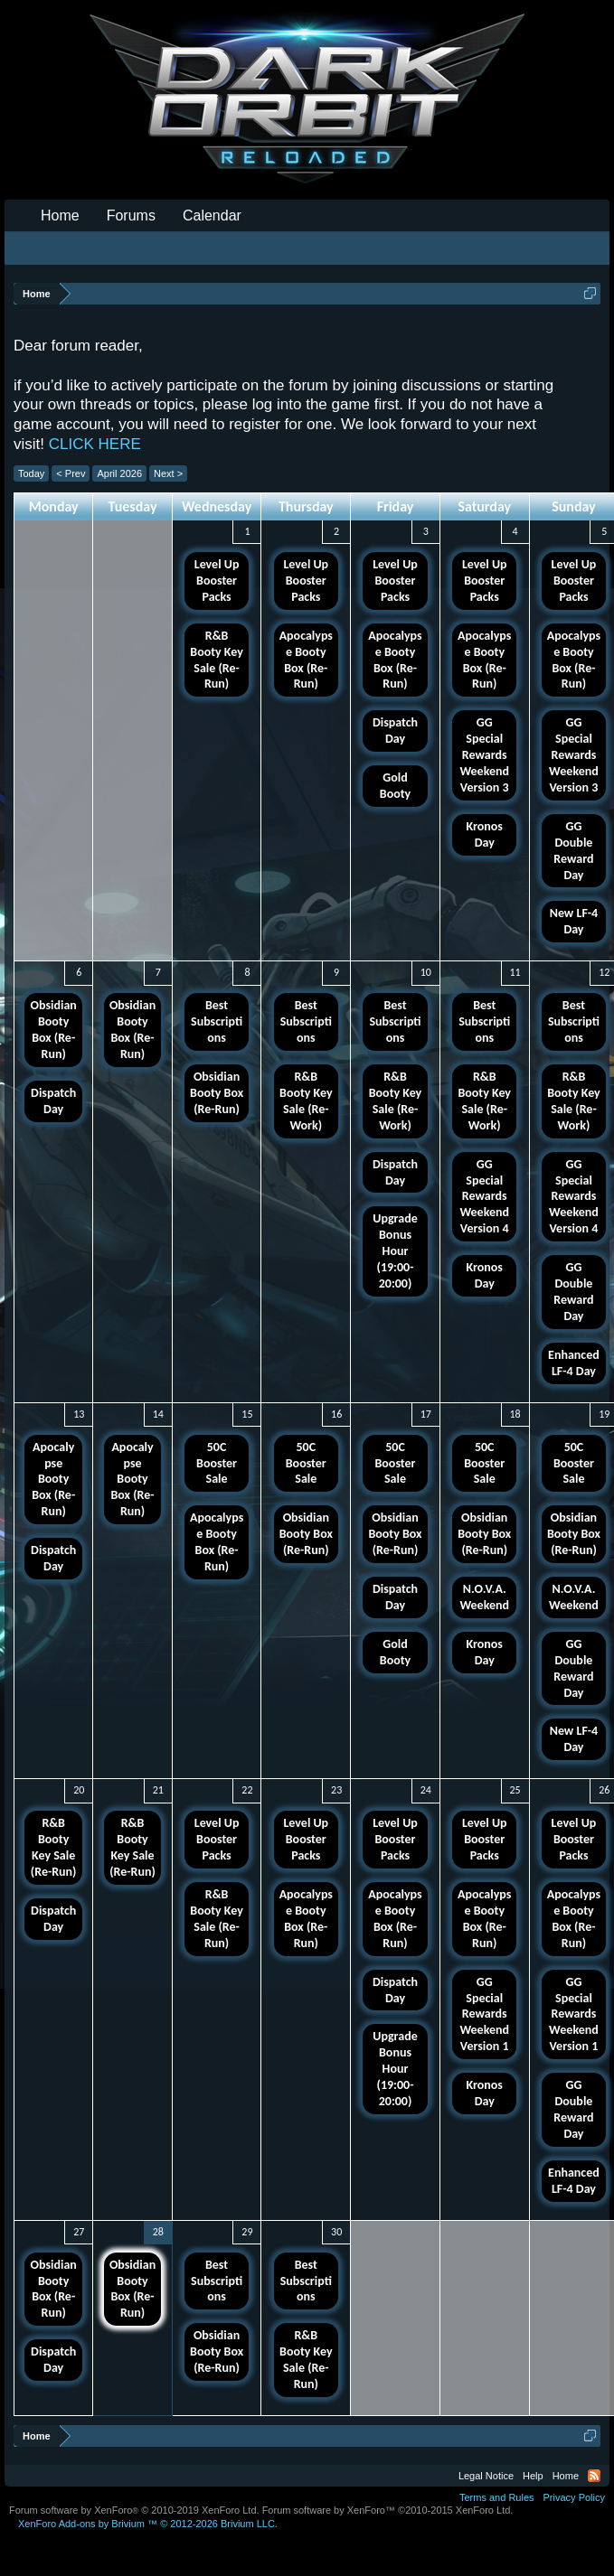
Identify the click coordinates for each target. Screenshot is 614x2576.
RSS (594, 2475)
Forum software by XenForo (134, 2510)
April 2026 (119, 473)
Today (31, 473)
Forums (131, 215)
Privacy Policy (574, 2497)
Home (60, 215)
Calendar (212, 215)
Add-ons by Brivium (148, 2523)
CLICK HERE (95, 444)
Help (533, 2475)
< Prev (70, 473)
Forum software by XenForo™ (388, 2510)
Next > (168, 473)
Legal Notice (486, 2475)
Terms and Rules (496, 2497)
